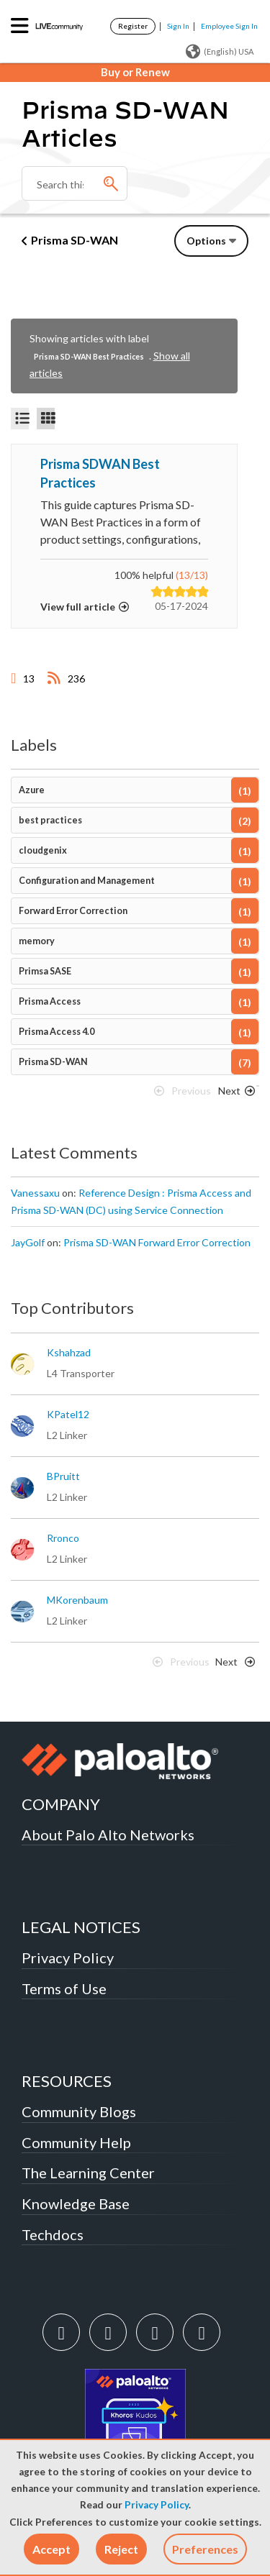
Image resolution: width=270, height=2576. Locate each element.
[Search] (74, 183)
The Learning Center (88, 2172)
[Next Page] (234, 1094)
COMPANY (61, 1804)
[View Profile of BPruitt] (63, 1476)
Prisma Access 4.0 (56, 1031)
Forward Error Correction (73, 910)
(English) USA (219, 52)
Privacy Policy (157, 2505)
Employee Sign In (229, 26)
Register (133, 26)
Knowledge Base (76, 2203)
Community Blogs (79, 2111)
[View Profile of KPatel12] (68, 1414)
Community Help (76, 2142)
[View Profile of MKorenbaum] (77, 1600)
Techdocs (53, 2234)
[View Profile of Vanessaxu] (35, 1193)
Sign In (178, 26)
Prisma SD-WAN (74, 240)
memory (37, 941)
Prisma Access (50, 1001)
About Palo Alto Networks (108, 1834)
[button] (51, 2549)
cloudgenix (43, 850)
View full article (77, 606)
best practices (50, 820)
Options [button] (206, 240)
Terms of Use (64, 1988)
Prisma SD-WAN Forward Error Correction (157, 1242)
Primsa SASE (45, 971)
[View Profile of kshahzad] (69, 1352)
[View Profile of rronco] (63, 1538)
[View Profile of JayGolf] (28, 1242)
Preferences (205, 2549)
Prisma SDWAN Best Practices (100, 473)
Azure (32, 790)
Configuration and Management (87, 880)
